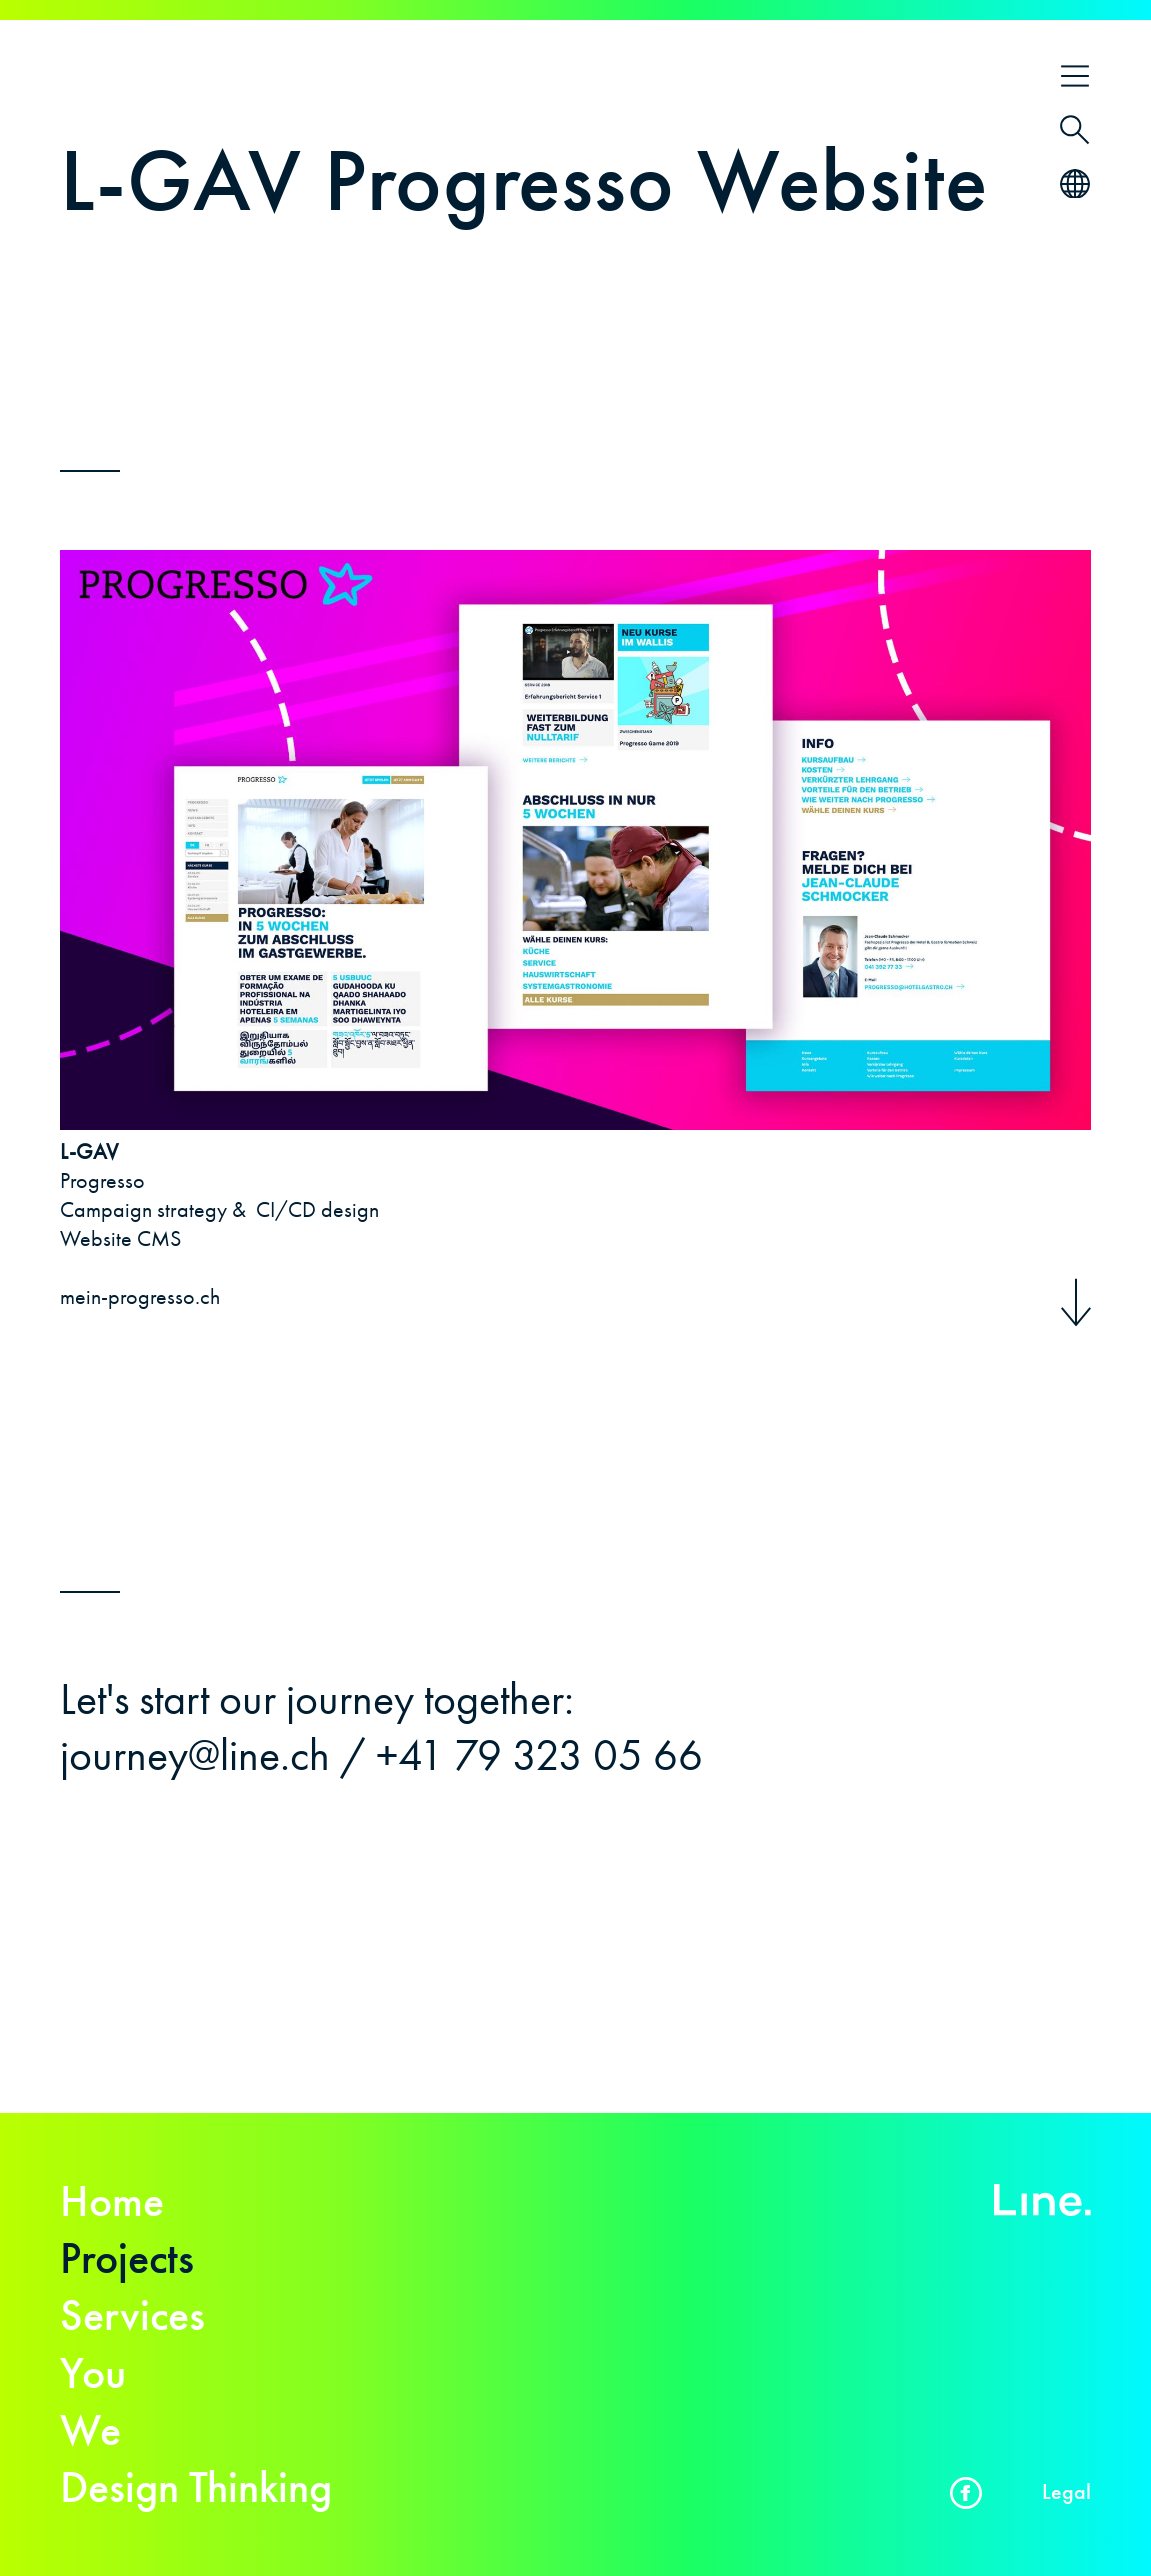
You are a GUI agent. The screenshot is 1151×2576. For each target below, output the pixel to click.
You (93, 2373)
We (90, 2430)
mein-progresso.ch (140, 1296)
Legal (1066, 2491)
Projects (127, 2258)
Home (112, 2201)
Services (132, 2315)
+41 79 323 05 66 (539, 1755)
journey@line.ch (195, 1755)
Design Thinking (196, 2487)
